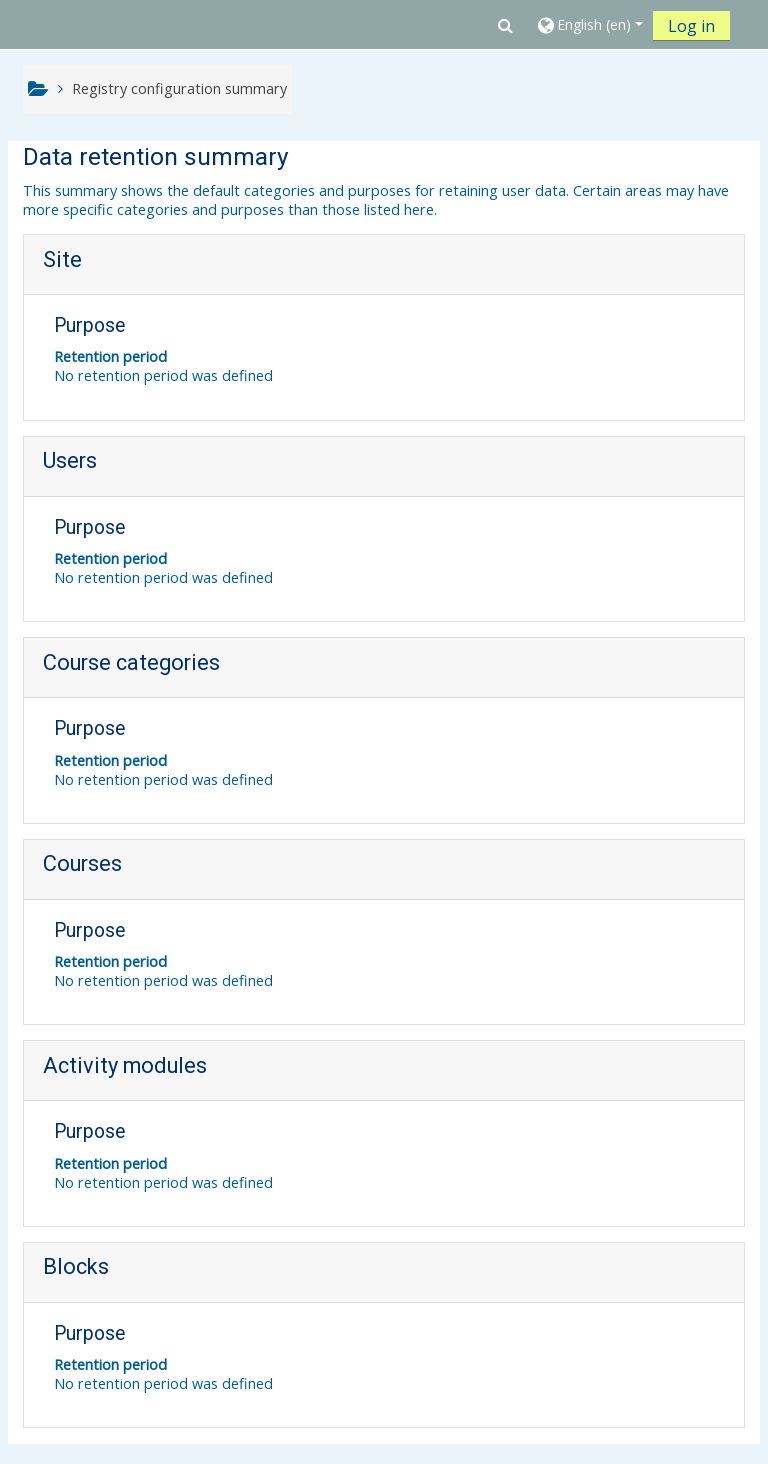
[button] (505, 25)
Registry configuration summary (179, 88)
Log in (691, 26)
